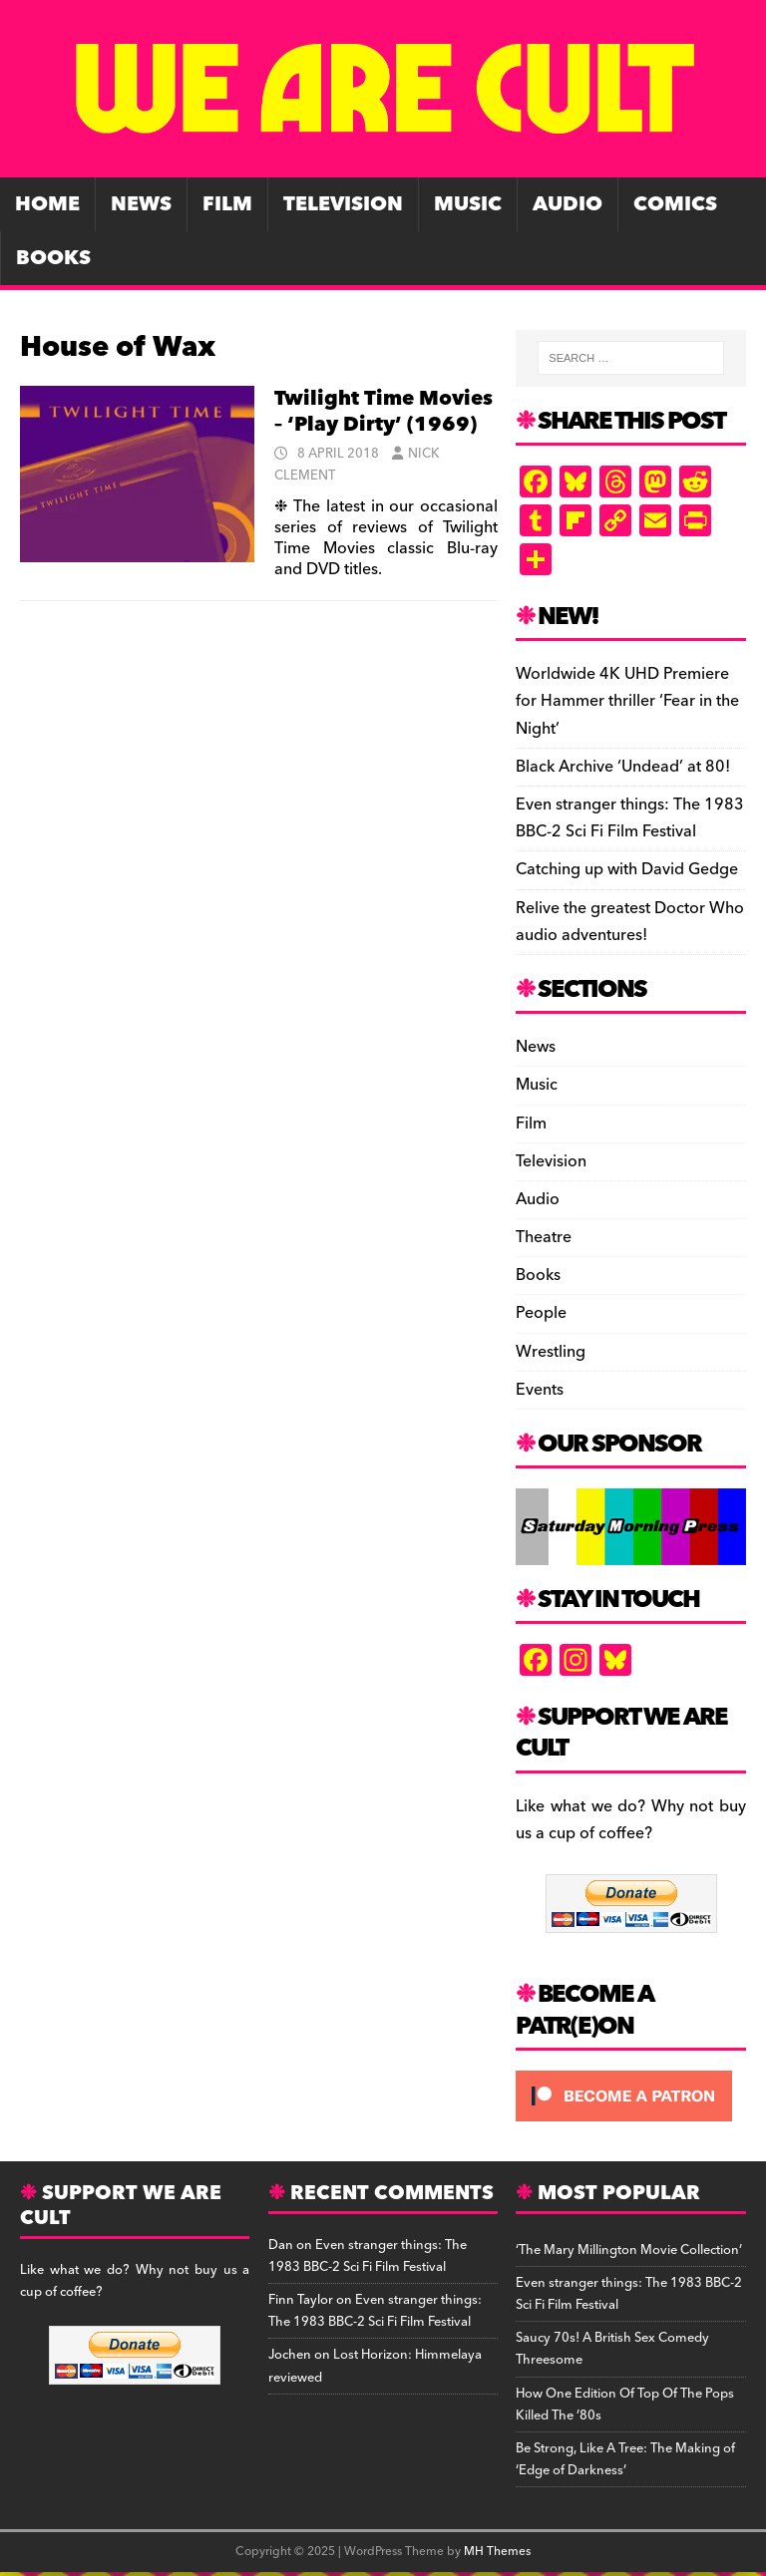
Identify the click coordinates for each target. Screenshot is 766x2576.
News (141, 204)
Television (343, 204)
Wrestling (550, 1352)
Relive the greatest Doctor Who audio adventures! (630, 921)
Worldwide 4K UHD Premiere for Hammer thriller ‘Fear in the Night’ (627, 701)
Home (47, 204)
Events (540, 1390)
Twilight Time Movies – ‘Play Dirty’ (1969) (383, 412)
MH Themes (497, 2551)
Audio (567, 204)
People (541, 1313)
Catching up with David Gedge (627, 869)
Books (53, 258)
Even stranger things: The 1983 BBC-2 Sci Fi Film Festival (630, 818)
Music (468, 204)
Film (227, 204)
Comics (675, 204)
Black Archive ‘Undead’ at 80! (623, 767)
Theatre (544, 1237)
